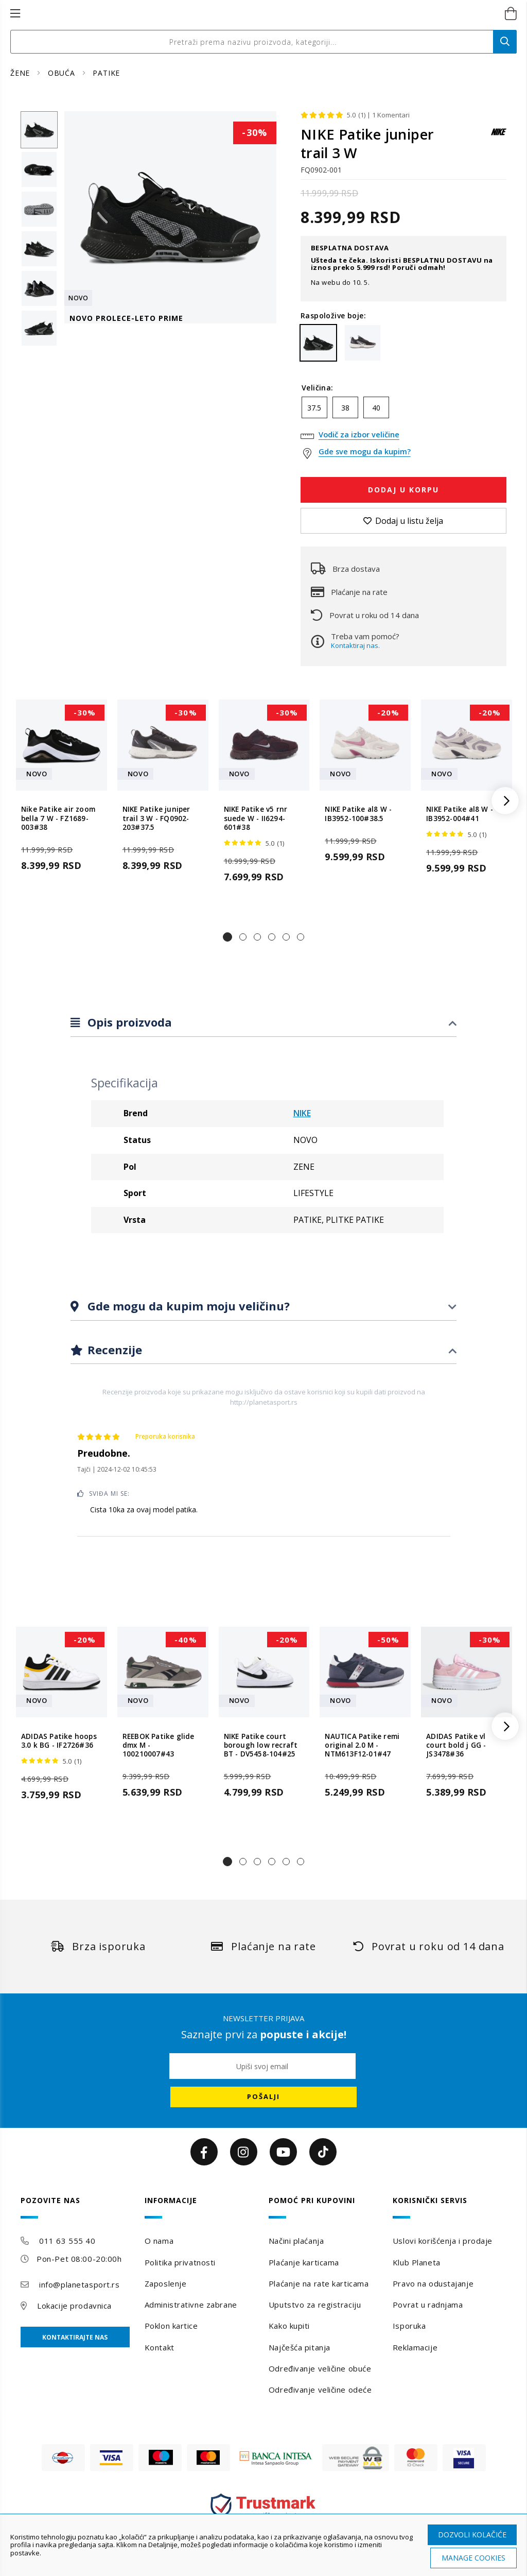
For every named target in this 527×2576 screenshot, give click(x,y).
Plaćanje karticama (304, 2262)
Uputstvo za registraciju (315, 2304)
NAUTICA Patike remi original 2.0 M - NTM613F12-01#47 (362, 1745)
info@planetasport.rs (79, 2284)
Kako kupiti (289, 2326)
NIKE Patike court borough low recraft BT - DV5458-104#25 (261, 1745)
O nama (159, 2241)
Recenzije (113, 1349)
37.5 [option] (314, 408)
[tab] (263, 1023)
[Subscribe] (263, 2097)
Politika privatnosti (180, 2262)
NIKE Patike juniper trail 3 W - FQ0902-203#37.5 (156, 818)
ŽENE (21, 73)
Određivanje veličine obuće (320, 2368)
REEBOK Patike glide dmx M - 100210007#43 (158, 1745)
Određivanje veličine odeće (320, 2389)
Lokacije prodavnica (74, 2305)
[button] (227, 937)
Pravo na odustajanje (433, 2283)
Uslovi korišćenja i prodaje (443, 2241)
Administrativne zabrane (191, 2304)
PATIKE (106, 73)
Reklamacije (415, 2347)
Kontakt (159, 2347)
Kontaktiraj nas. (355, 645)
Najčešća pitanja (299, 2347)
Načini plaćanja (296, 2241)
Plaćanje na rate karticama (319, 2283)
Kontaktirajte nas (75, 2337)
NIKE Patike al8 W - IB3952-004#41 (459, 814)
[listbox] (403, 410)
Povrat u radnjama (428, 2304)
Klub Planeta (417, 2262)
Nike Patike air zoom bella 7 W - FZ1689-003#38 (58, 818)
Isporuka (409, 2326)
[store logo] (252, 14)
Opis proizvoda (128, 1022)
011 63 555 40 (67, 2241)
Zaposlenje (166, 2283)
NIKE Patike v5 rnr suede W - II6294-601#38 (256, 818)
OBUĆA (63, 73)
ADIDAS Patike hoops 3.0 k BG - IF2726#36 (59, 1741)
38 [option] (345, 408)
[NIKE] (498, 137)
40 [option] (376, 408)
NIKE (302, 1113)
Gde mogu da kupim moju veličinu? (187, 1305)
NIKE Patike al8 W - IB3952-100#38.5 (358, 814)
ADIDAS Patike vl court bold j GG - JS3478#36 (456, 1745)
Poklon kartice (171, 2326)
